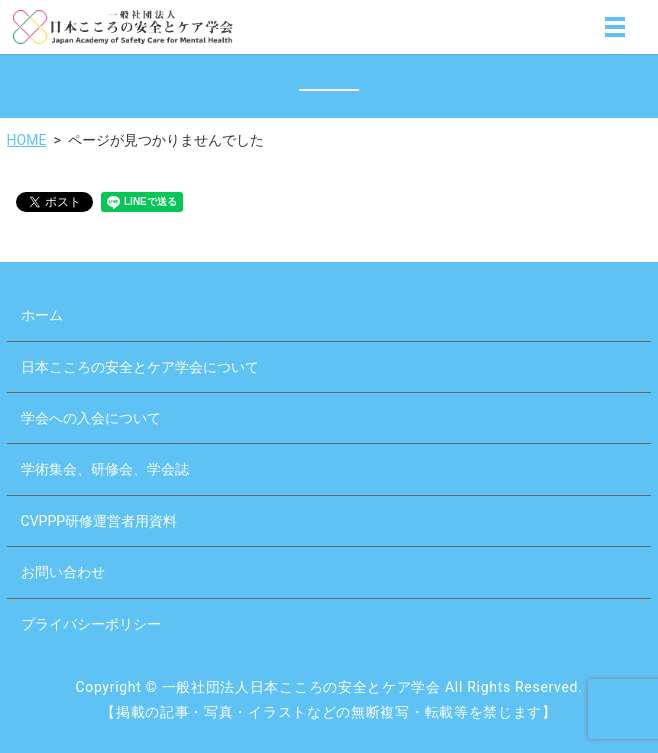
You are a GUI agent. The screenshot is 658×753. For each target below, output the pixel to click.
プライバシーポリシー (91, 624)
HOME (27, 140)
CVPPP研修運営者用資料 (99, 521)
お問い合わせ (63, 572)
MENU (615, 31)
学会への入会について (91, 418)
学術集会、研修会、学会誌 (105, 469)
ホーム (42, 315)
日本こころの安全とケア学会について (140, 367)
